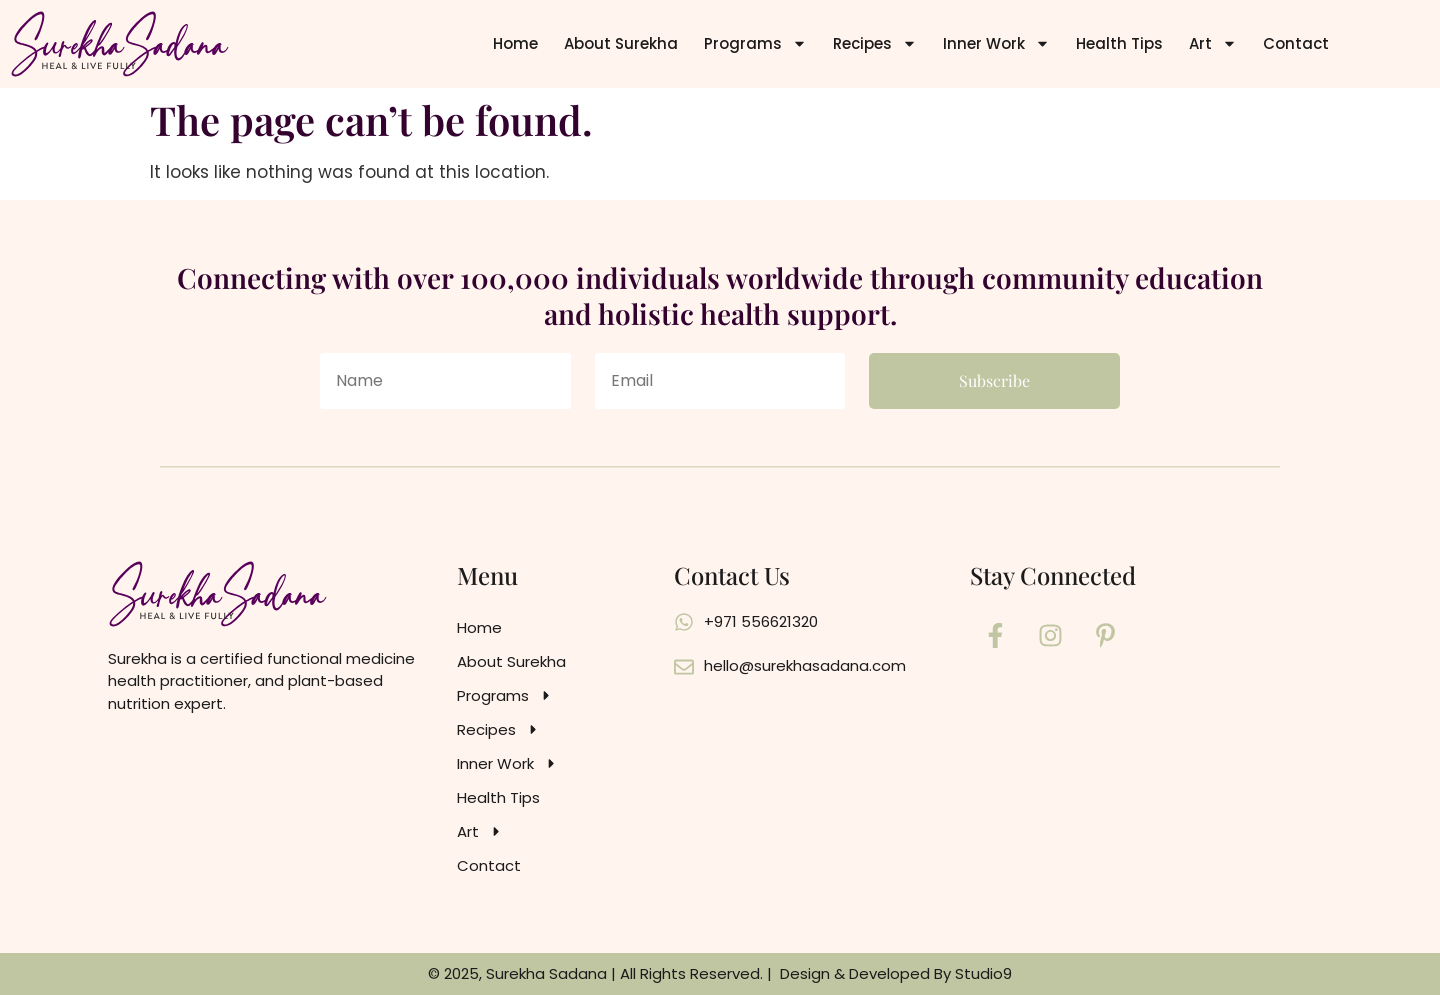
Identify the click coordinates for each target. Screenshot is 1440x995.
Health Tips (1119, 43)
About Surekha (621, 43)
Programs (755, 43)
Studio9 (983, 973)
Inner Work (996, 43)
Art (1213, 43)
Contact (1296, 43)
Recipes (875, 43)
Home (515, 43)
